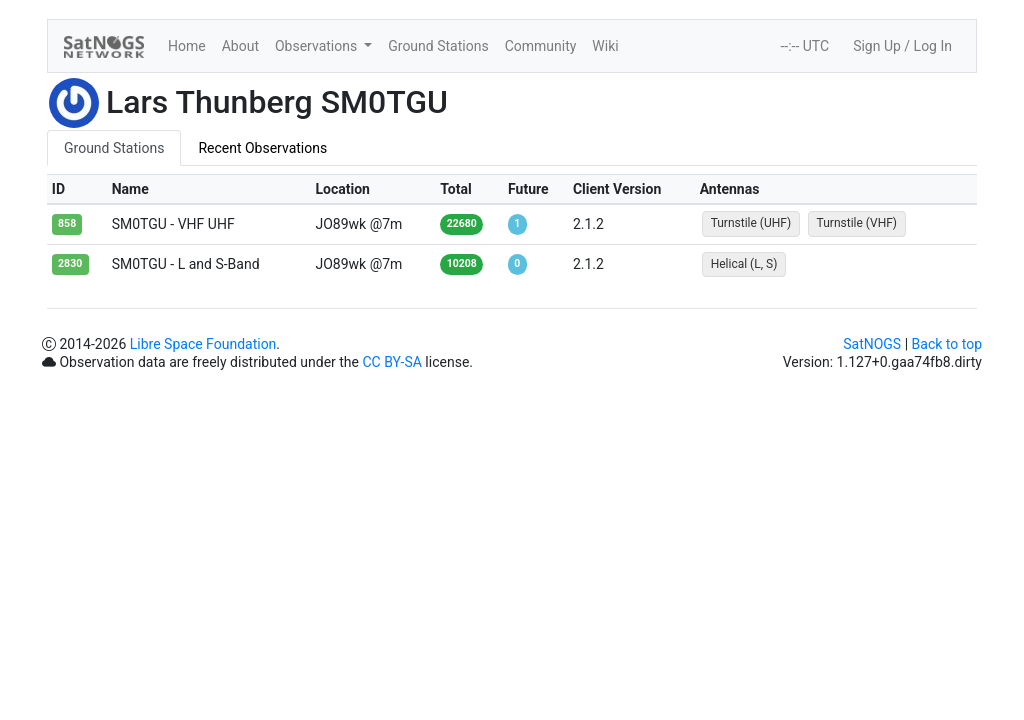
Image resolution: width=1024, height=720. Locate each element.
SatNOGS (872, 344)
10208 (462, 263)
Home (187, 46)
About (240, 46)
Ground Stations (438, 46)
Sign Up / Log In (902, 46)
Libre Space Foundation (203, 344)
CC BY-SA (391, 362)
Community (541, 46)
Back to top (947, 344)
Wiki (605, 46)
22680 (462, 223)
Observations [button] (318, 46)
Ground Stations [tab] (114, 148)
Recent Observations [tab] (262, 148)
